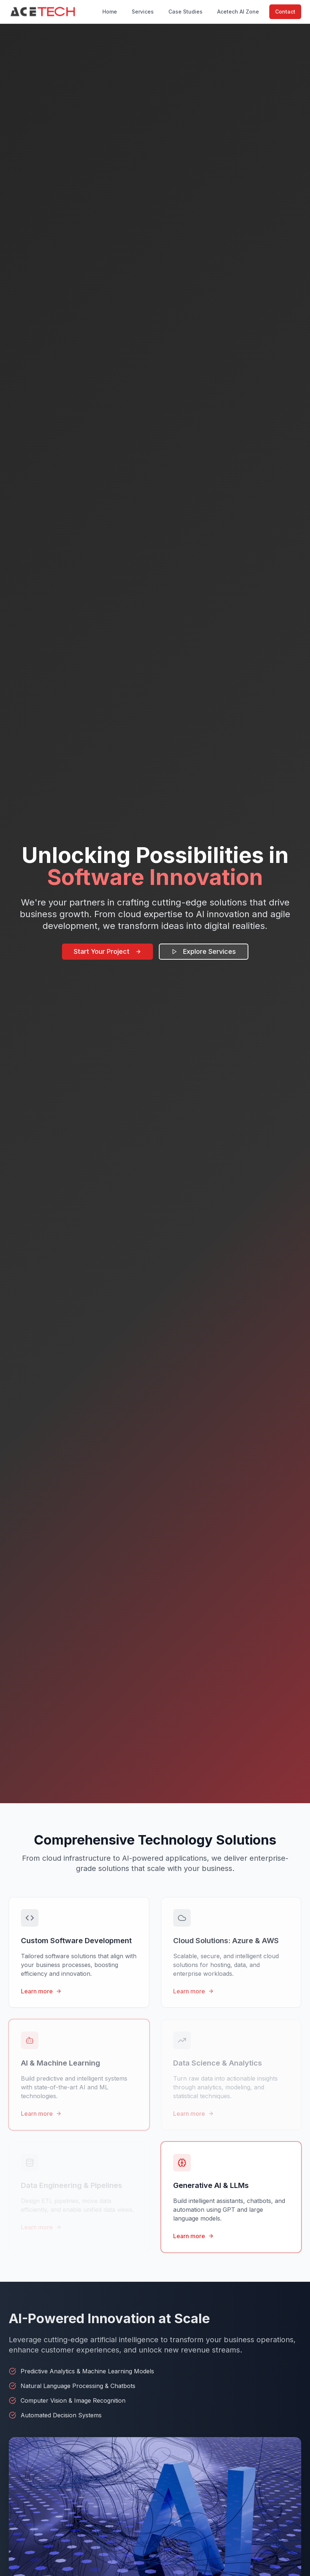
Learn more (41, 1991)
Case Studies (185, 11)
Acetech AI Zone (238, 11)
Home (109, 11)
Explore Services (203, 951)
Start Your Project (107, 951)
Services (143, 11)
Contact (285, 11)
